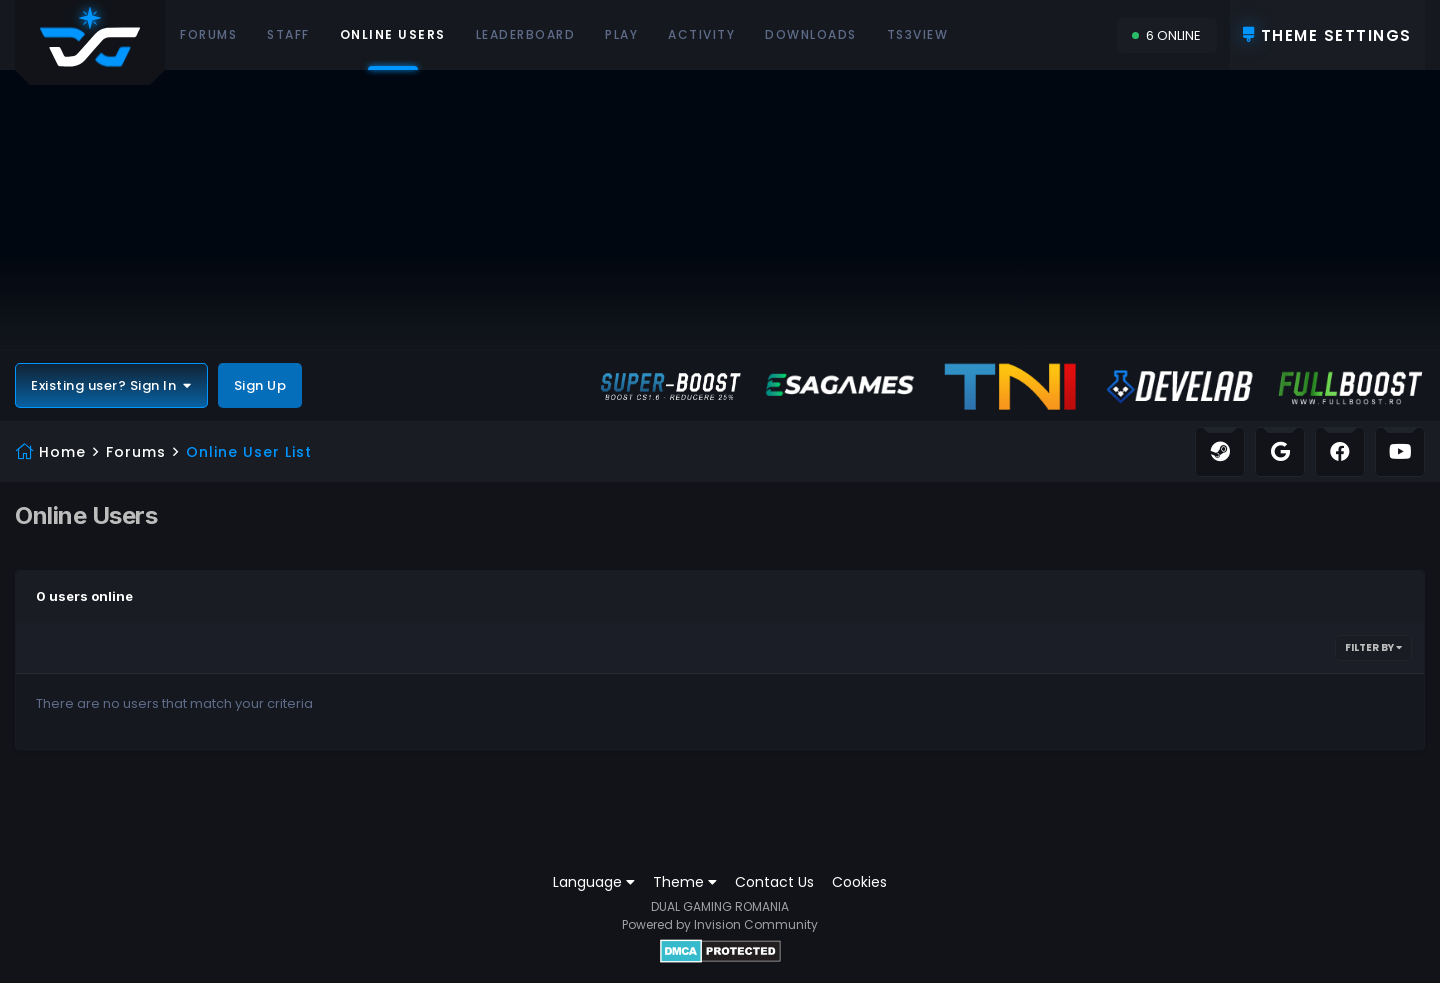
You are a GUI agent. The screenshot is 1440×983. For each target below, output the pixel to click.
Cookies (859, 882)
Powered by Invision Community (720, 924)
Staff (288, 34)
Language (594, 882)
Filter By (1373, 647)
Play (621, 34)
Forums (208, 34)
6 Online (1166, 35)
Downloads (811, 34)
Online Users (393, 48)
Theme (685, 882)
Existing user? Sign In (111, 385)
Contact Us (774, 882)
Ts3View (918, 34)
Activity (701, 34)
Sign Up (260, 385)
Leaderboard (526, 34)
